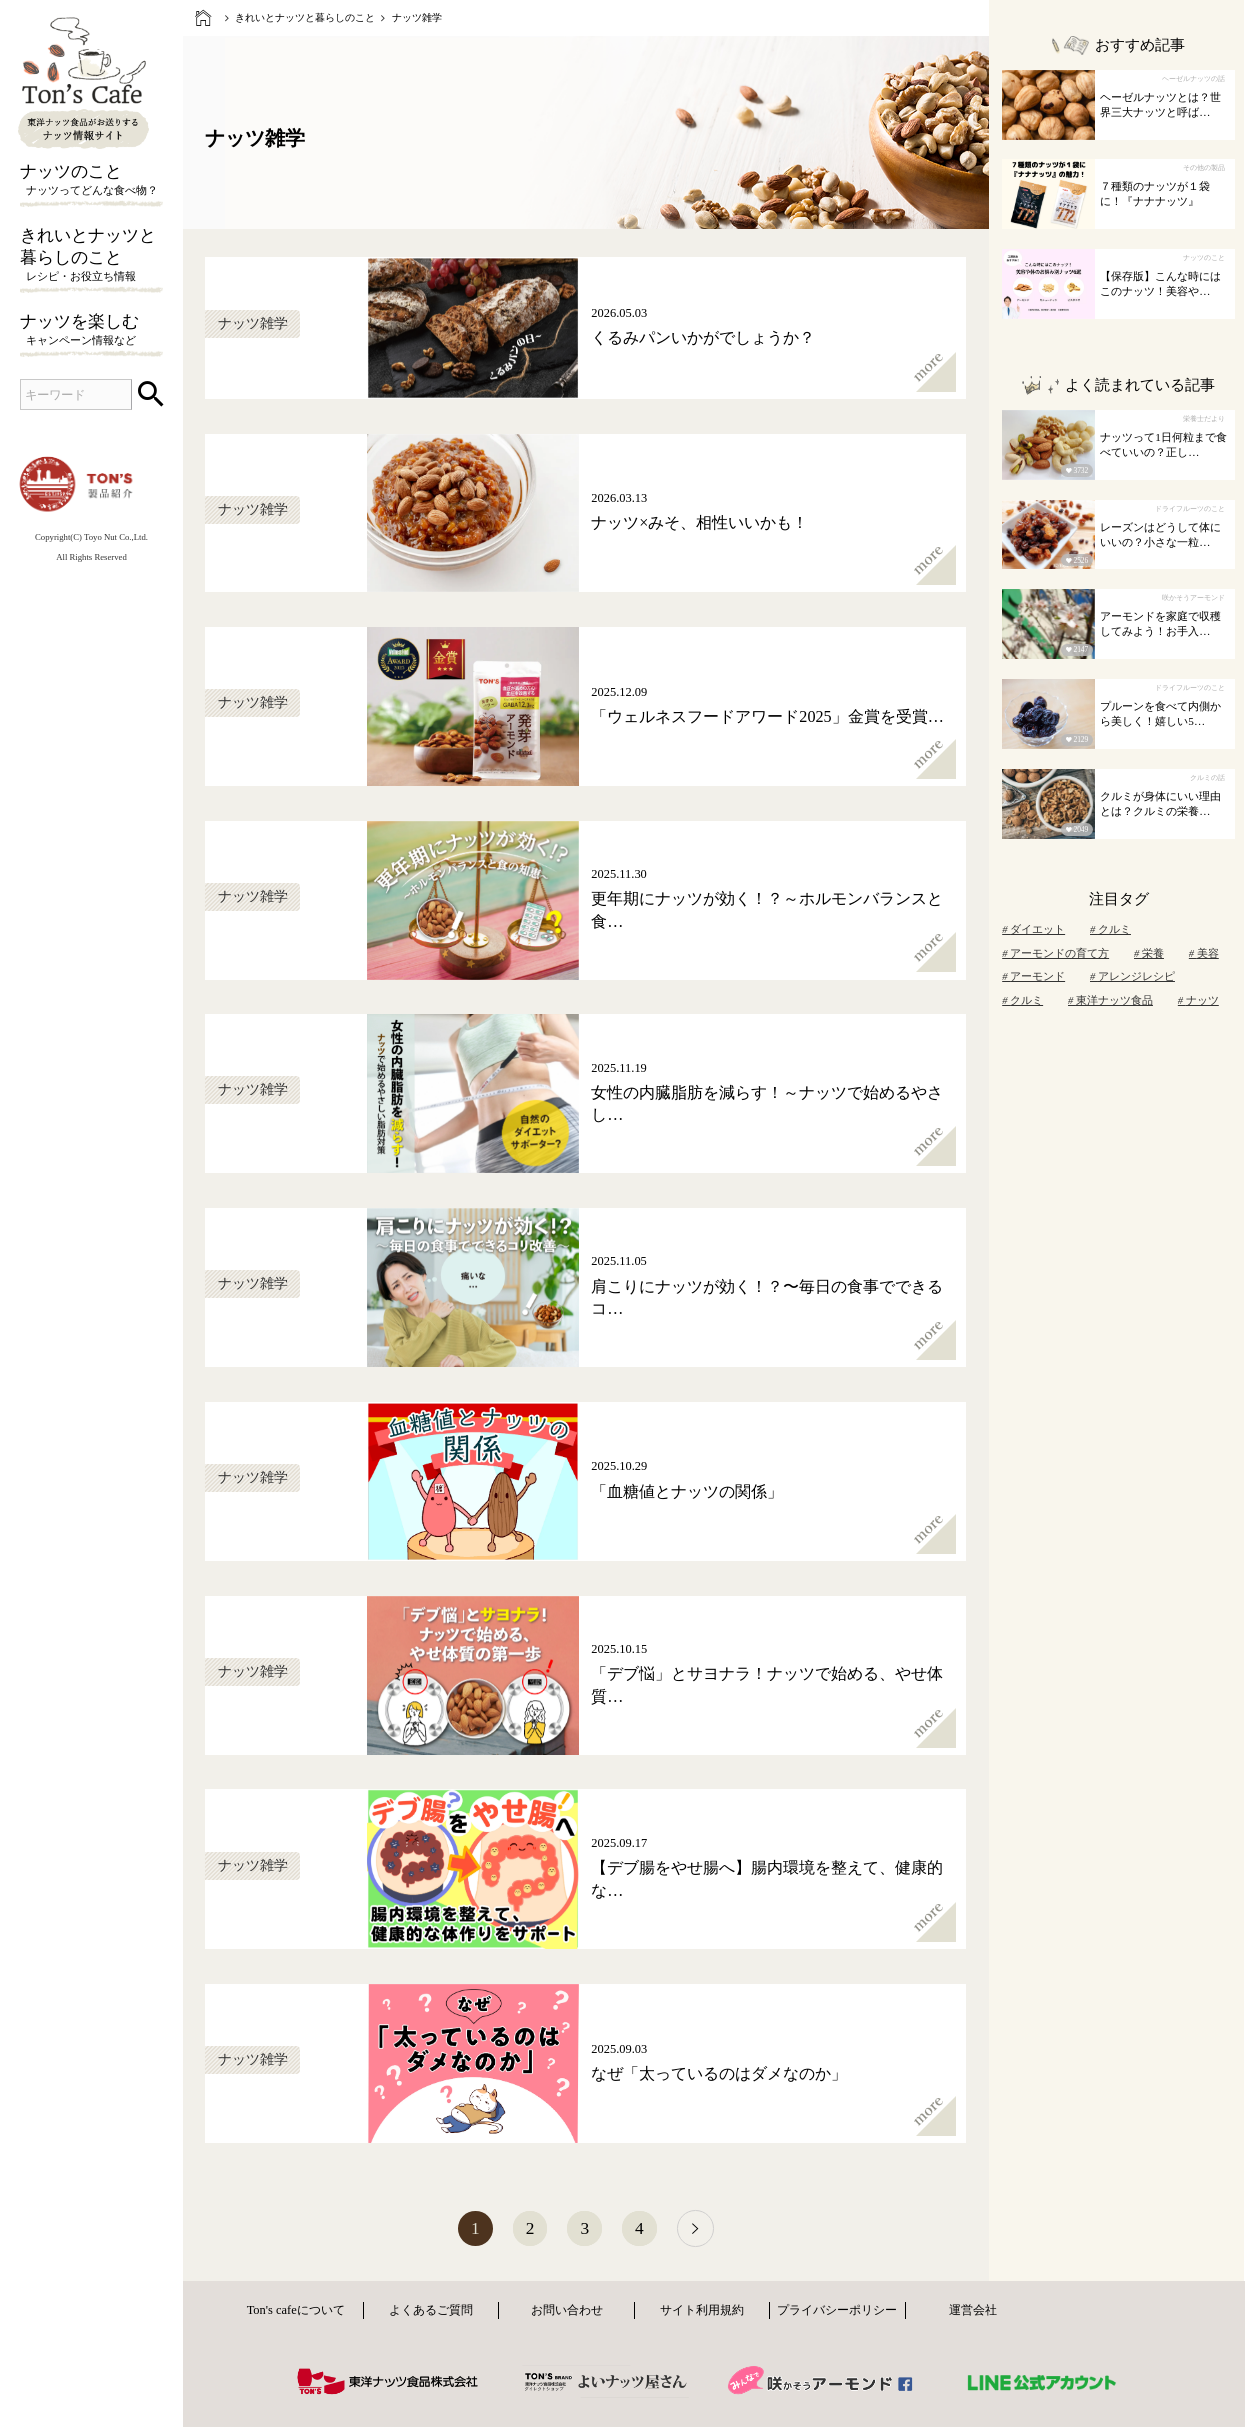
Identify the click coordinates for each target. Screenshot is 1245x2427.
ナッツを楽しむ (91, 331)
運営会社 (973, 2312)
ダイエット (1033, 929)
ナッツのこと (91, 181)
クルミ (1110, 929)
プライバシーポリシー (837, 2312)
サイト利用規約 (702, 2312)
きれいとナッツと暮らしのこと (91, 256)
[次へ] (700, 2229)
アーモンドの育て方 (1055, 953)
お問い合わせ (567, 2312)
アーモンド (1033, 976)
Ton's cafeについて (296, 2312)
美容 (1204, 953)
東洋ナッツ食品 (1110, 1000)
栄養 (1149, 953)
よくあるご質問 (431, 2312)
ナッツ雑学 (417, 17)
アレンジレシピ (1132, 976)
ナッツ (1198, 1000)
